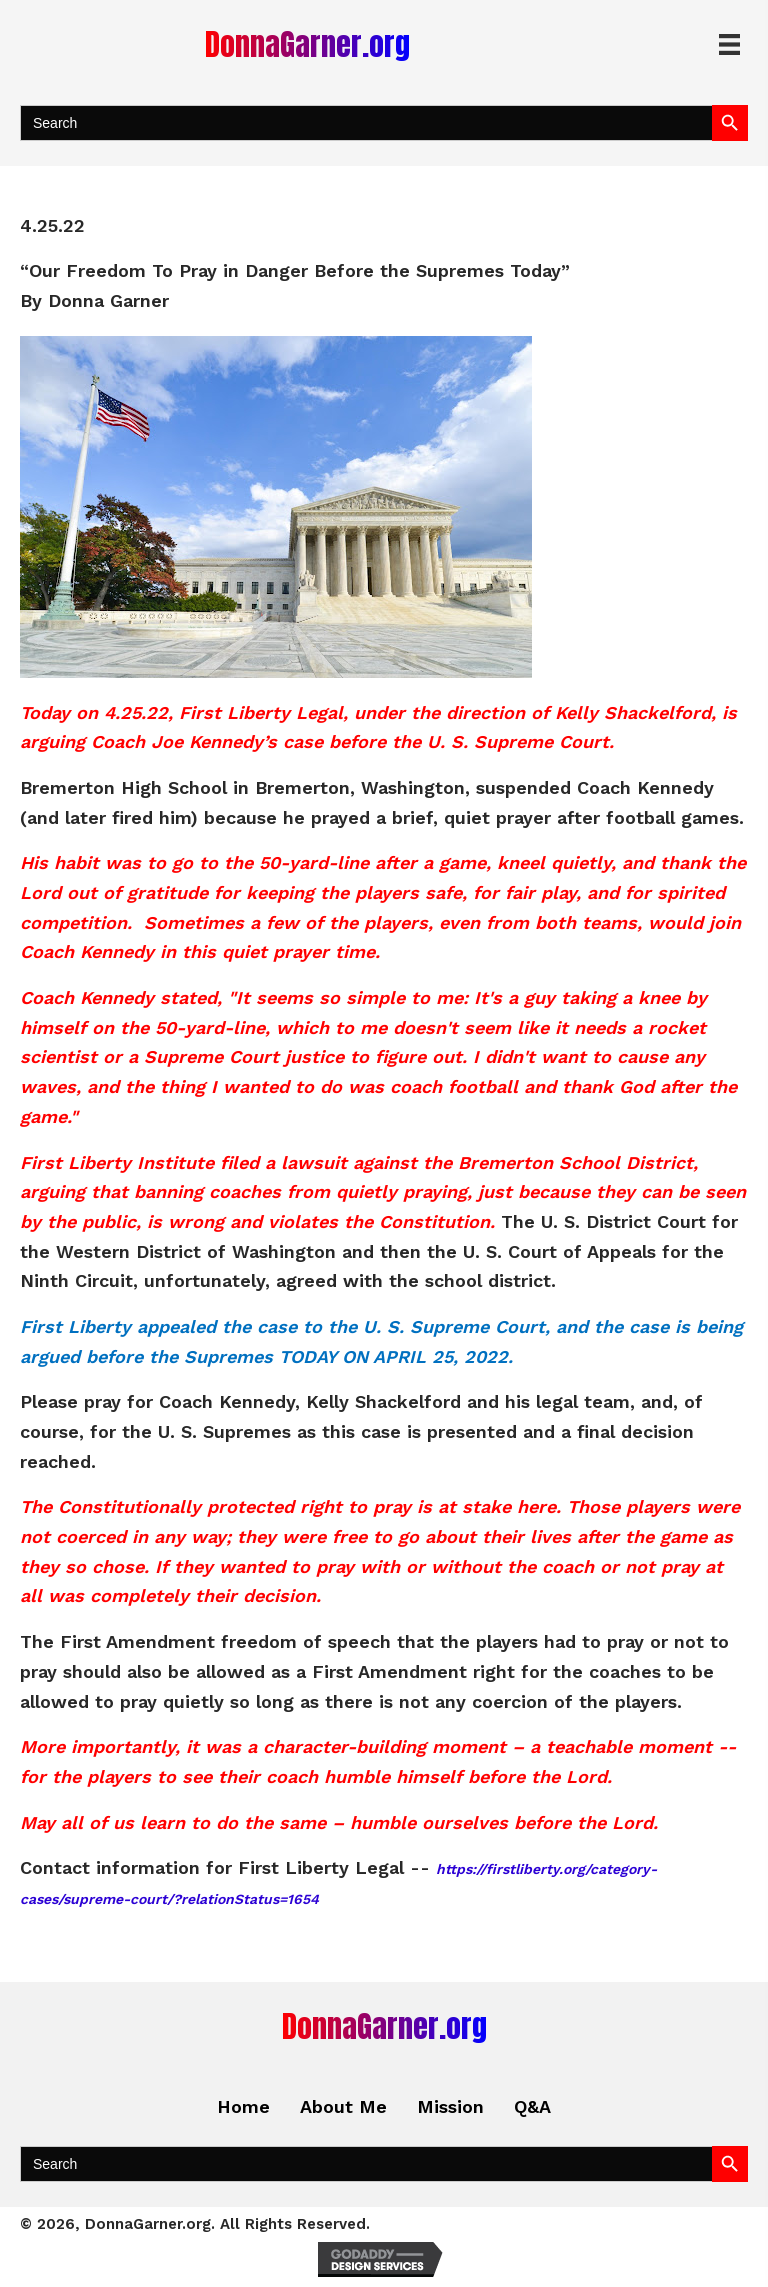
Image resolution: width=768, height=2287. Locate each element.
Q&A (532, 2106)
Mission (450, 2106)
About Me (343, 2106)
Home (243, 2106)
